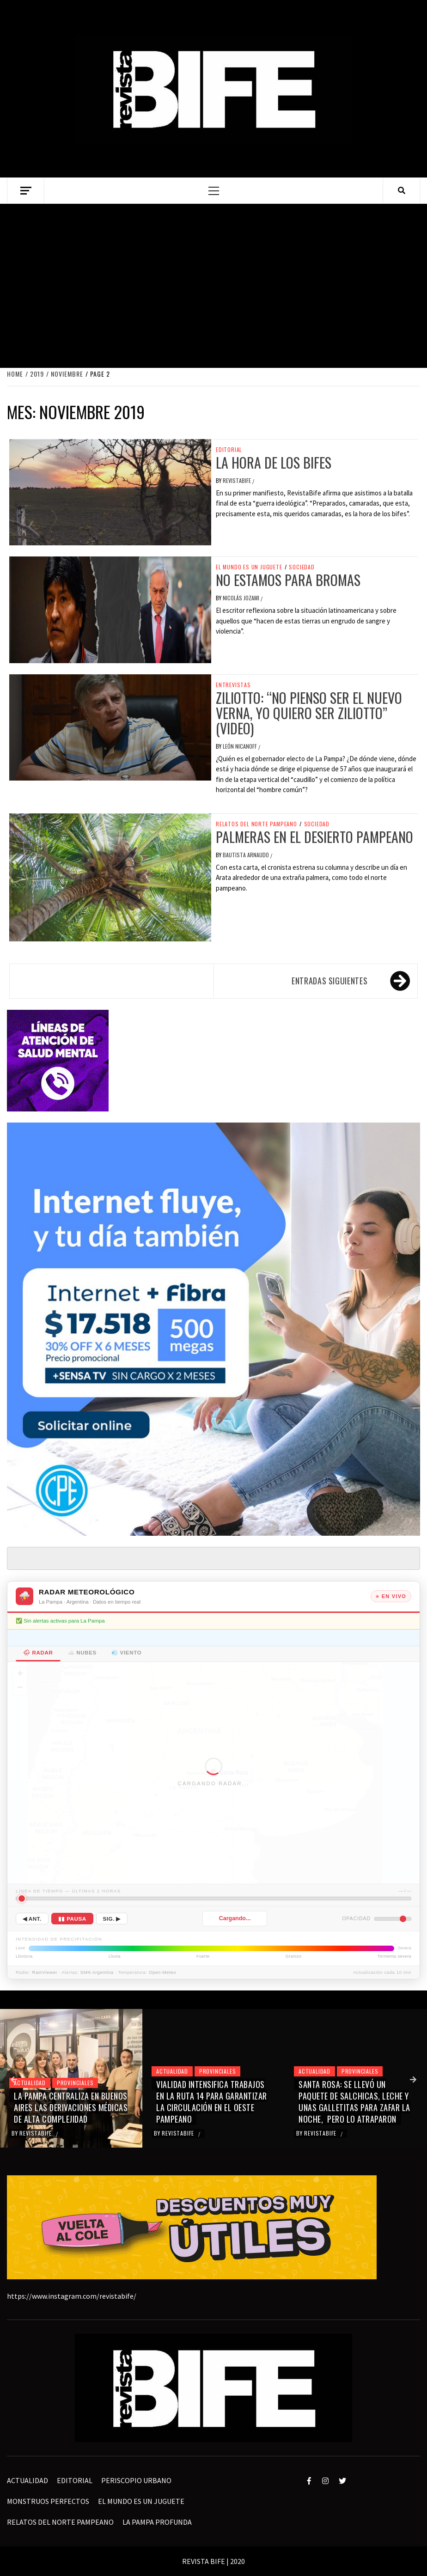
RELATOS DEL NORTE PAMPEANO (256, 824)
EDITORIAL (229, 449)
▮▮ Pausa (72, 1919)
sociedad (301, 567)
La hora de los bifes (273, 462)
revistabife (237, 480)
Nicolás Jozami (242, 598)
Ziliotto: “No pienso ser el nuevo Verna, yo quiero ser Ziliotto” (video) (309, 713)
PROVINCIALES (75, 2083)
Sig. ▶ (112, 1919)
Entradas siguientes (329, 981)
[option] (71, 2078)
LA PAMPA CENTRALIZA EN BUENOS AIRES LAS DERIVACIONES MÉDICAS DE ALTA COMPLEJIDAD (71, 2107)
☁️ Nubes (82, 1652)
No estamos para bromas (288, 579)
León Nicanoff (240, 746)
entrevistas (233, 685)
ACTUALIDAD (30, 2083)
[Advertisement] (213, 284)
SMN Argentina (97, 1972)
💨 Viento (126, 1652)
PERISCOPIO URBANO (136, 2480)
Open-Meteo (162, 1972)
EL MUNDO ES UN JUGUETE (249, 567)
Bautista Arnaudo (246, 855)
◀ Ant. (32, 1919)
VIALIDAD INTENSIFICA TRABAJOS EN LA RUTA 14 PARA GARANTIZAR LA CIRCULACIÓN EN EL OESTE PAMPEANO (211, 2101)
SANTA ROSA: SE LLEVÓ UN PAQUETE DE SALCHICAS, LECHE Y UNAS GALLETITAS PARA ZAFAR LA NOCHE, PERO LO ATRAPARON (354, 2101)
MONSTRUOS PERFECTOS (48, 2501)
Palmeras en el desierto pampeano (314, 836)
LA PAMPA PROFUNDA (157, 2522)
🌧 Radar (38, 1652)
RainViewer (45, 1972)
